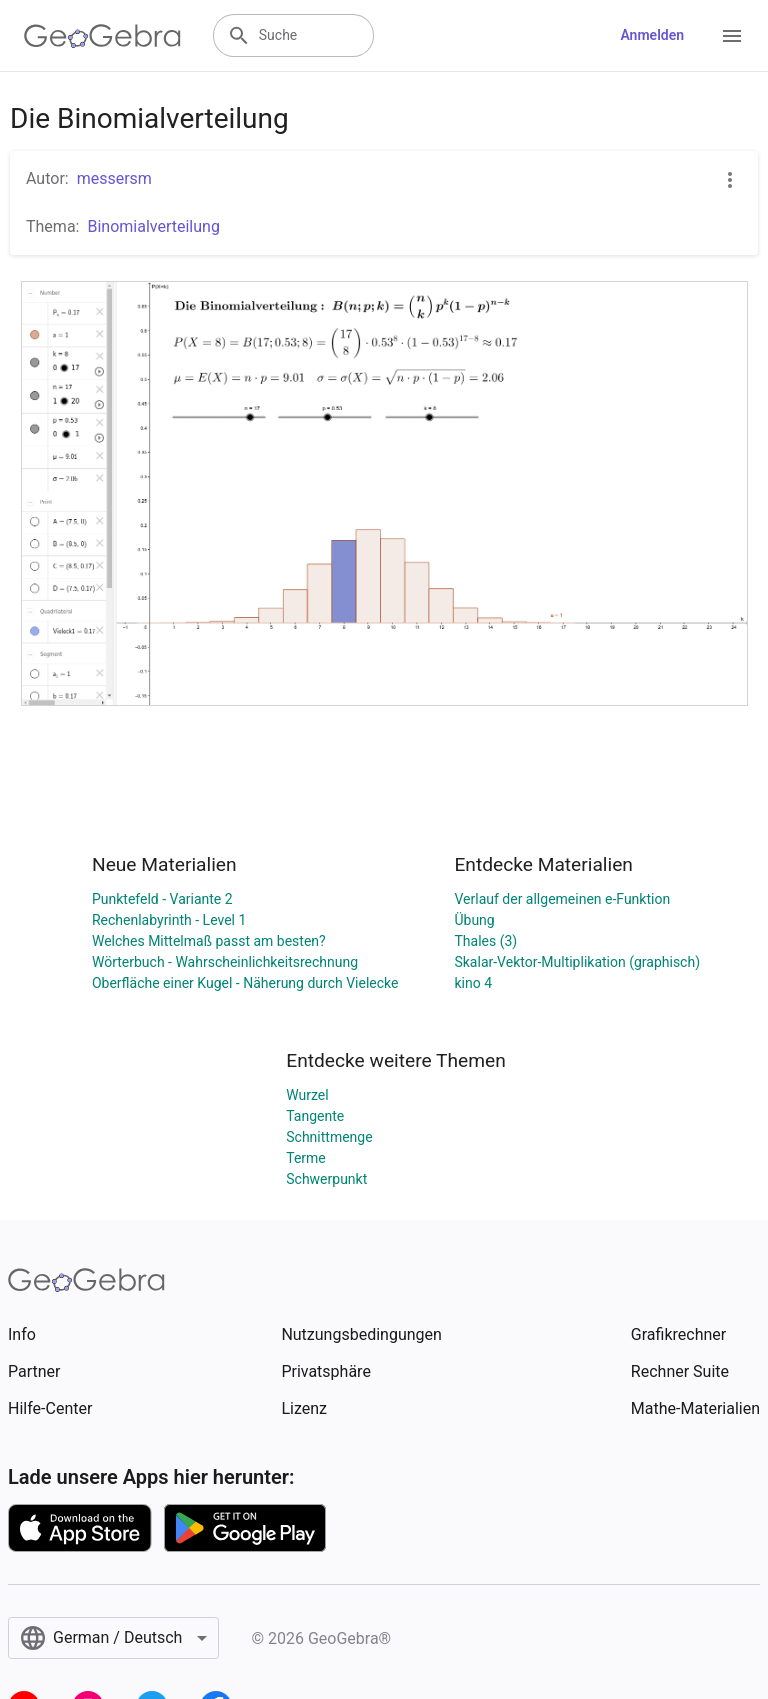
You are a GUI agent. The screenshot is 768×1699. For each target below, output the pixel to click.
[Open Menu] (732, 36)
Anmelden (652, 35)
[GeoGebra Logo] (102, 36)
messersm (114, 178)
